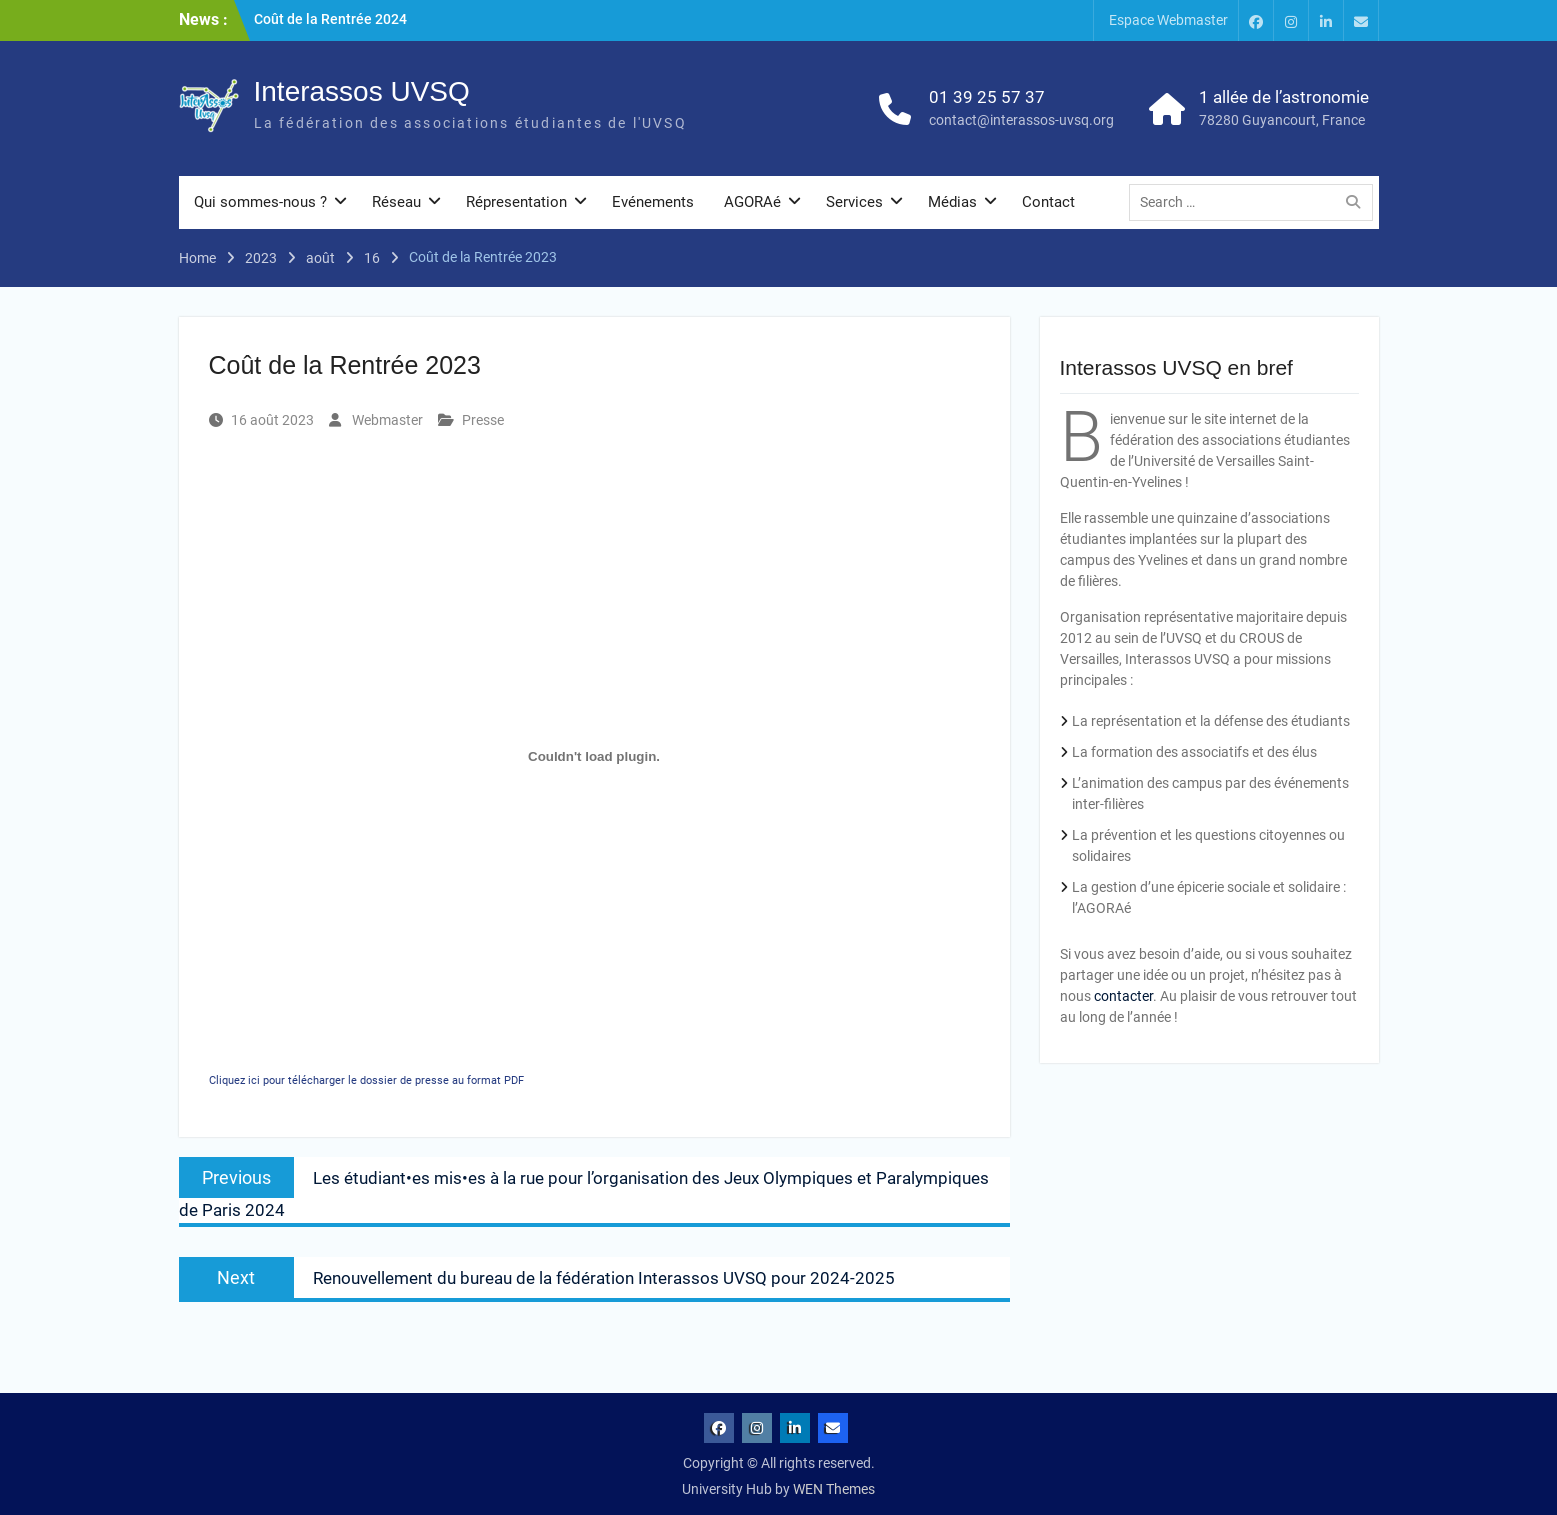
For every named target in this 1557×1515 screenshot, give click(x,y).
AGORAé (752, 202)
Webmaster (387, 420)
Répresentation (516, 202)
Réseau (396, 202)
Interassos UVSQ (362, 91)
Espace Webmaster (1168, 20)
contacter (1123, 996)
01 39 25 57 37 (987, 97)
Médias (952, 202)
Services (854, 202)
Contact (1048, 202)
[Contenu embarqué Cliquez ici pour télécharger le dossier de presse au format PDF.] (594, 756)
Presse (483, 420)
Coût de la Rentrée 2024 (330, 19)
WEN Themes (834, 1489)
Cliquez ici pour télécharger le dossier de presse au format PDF (366, 1080)
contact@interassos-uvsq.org (1021, 120)
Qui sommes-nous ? (260, 202)
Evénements (653, 202)
